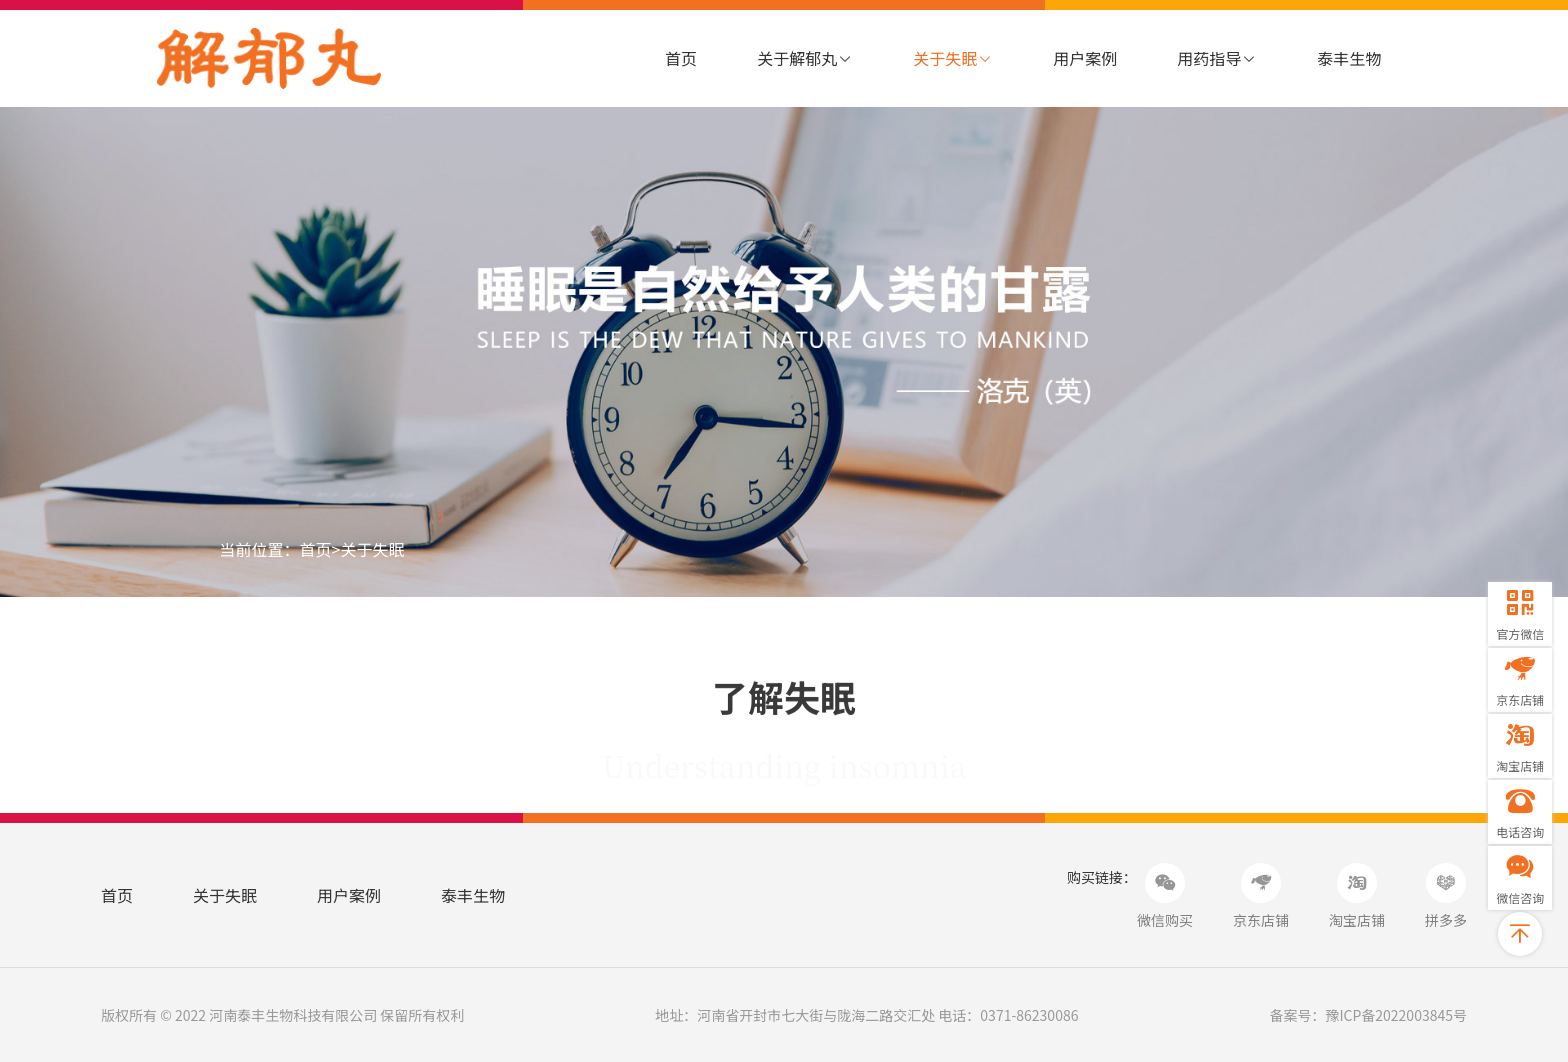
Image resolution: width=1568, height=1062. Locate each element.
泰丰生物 (1349, 58)
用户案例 (1085, 58)
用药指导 (1217, 58)
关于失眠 (953, 58)
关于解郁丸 (805, 58)
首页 (681, 58)
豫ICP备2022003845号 (1396, 1015)
